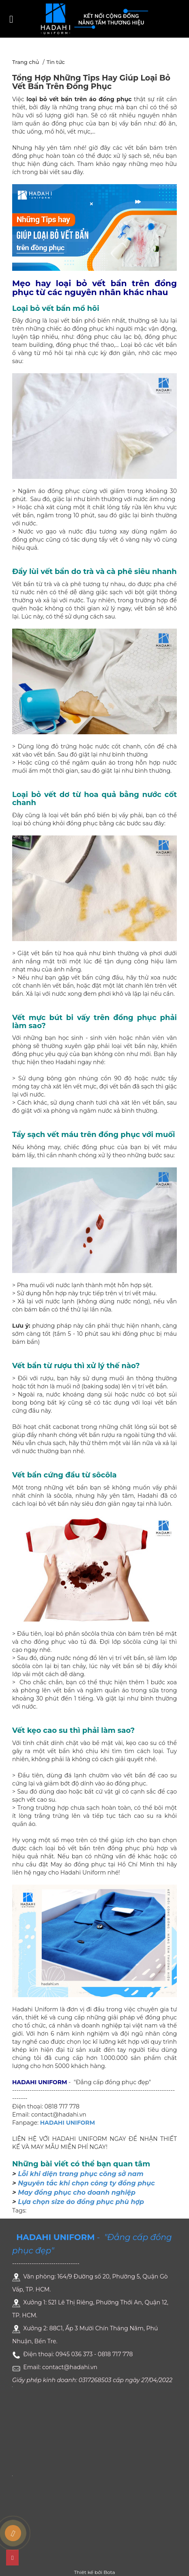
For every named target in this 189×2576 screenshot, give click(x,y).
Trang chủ (25, 62)
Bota (109, 2572)
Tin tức (56, 62)
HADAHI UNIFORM (67, 2122)
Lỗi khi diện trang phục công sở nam (81, 2174)
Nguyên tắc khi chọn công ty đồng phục (86, 2183)
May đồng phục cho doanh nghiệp (76, 2192)
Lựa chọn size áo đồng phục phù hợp (81, 2202)
